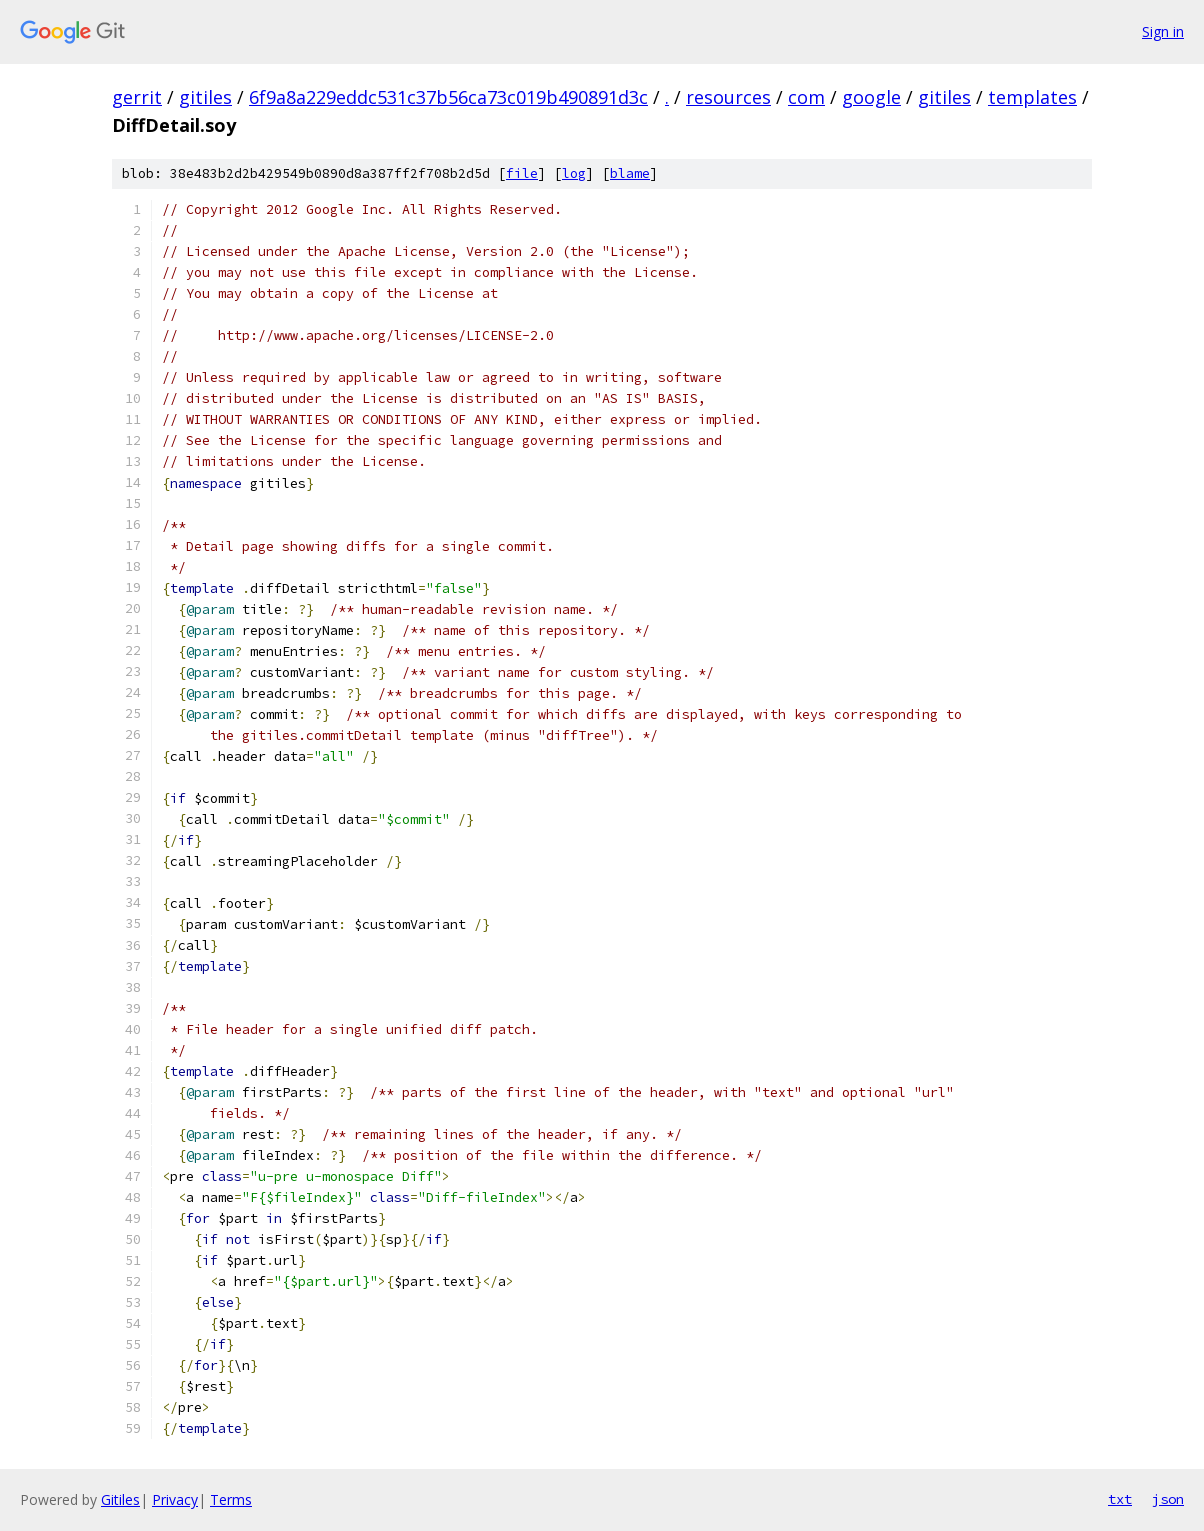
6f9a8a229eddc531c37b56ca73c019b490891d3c (448, 97)
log (574, 173)
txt (1120, 1499)
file (522, 173)
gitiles (205, 97)
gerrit (137, 97)
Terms (231, 1499)
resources (728, 97)
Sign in (1163, 31)
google (871, 97)
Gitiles (120, 1499)
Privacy (175, 1499)
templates (1032, 97)
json (1168, 1499)
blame (630, 173)
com (806, 97)
